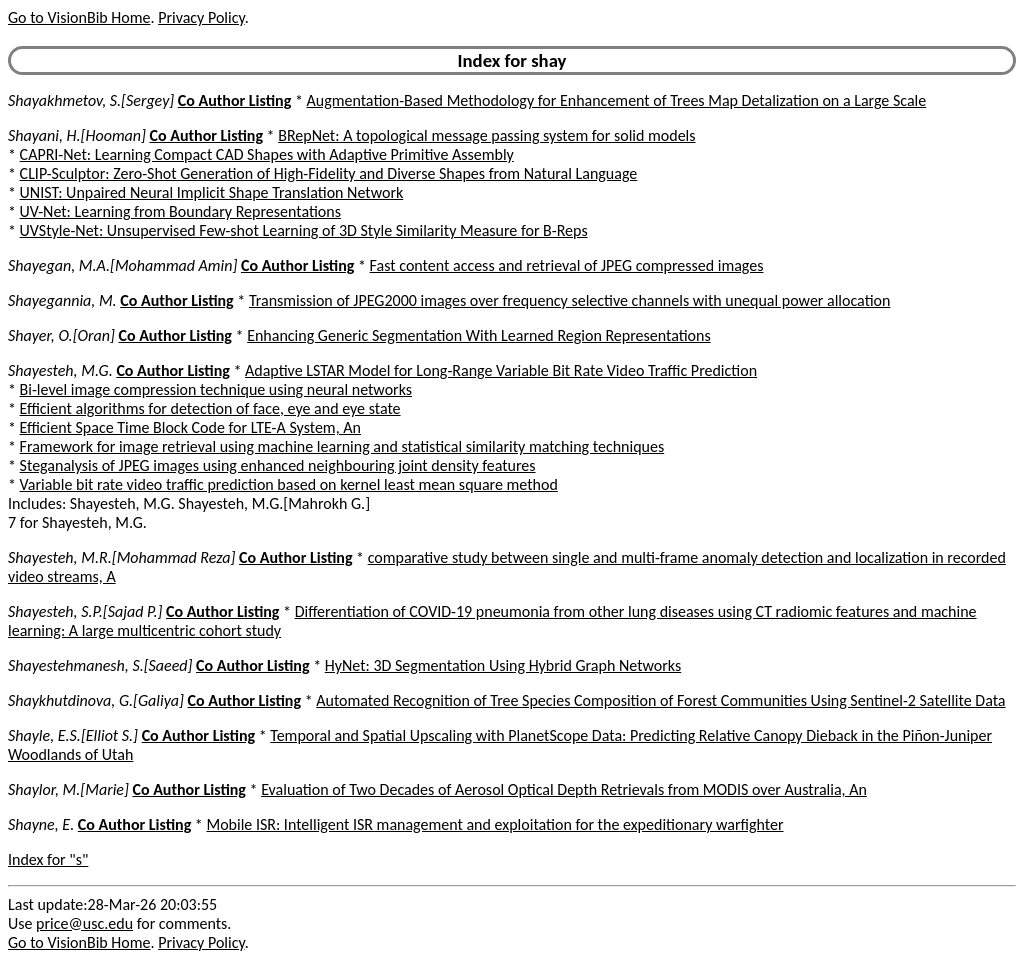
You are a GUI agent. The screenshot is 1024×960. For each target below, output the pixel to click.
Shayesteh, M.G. (60, 370)
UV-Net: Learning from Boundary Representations (180, 211)
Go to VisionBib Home (79, 17)
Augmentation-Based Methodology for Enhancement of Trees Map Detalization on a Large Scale (617, 100)
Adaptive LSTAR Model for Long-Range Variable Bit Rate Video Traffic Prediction (501, 370)
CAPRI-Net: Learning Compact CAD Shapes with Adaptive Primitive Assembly (267, 154)
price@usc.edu (84, 923)
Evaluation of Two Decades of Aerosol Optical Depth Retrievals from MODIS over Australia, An (564, 789)
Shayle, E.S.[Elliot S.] (73, 735)
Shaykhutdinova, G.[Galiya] (96, 700)
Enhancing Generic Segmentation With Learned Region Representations (479, 335)
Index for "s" (48, 859)
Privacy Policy (201, 17)
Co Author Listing (234, 100)
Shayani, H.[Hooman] (77, 135)
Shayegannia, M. (62, 300)
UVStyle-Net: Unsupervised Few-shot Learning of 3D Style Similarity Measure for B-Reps (304, 230)
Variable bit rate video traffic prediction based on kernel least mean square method (289, 484)
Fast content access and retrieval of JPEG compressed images (567, 265)
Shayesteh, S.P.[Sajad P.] (85, 611)
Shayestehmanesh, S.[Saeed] (100, 665)
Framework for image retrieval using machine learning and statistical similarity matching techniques (342, 446)
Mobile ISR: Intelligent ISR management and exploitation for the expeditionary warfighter (494, 824)
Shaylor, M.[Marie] (68, 789)
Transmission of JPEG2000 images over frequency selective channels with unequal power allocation (569, 300)
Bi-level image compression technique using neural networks (216, 389)
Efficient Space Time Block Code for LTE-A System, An (190, 427)
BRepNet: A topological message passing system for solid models (486, 135)
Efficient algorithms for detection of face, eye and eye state (210, 408)
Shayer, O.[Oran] (61, 335)
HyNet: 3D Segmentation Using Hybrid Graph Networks (503, 665)
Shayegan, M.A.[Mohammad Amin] (122, 265)
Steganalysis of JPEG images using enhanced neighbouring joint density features (278, 465)
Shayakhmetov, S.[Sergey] (91, 100)
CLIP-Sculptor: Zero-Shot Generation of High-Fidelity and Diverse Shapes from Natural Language (329, 173)
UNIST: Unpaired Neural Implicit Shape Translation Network (212, 192)
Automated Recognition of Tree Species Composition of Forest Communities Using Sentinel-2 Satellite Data (660, 700)
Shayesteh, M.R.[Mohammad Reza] (121, 557)
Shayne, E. (41, 824)
